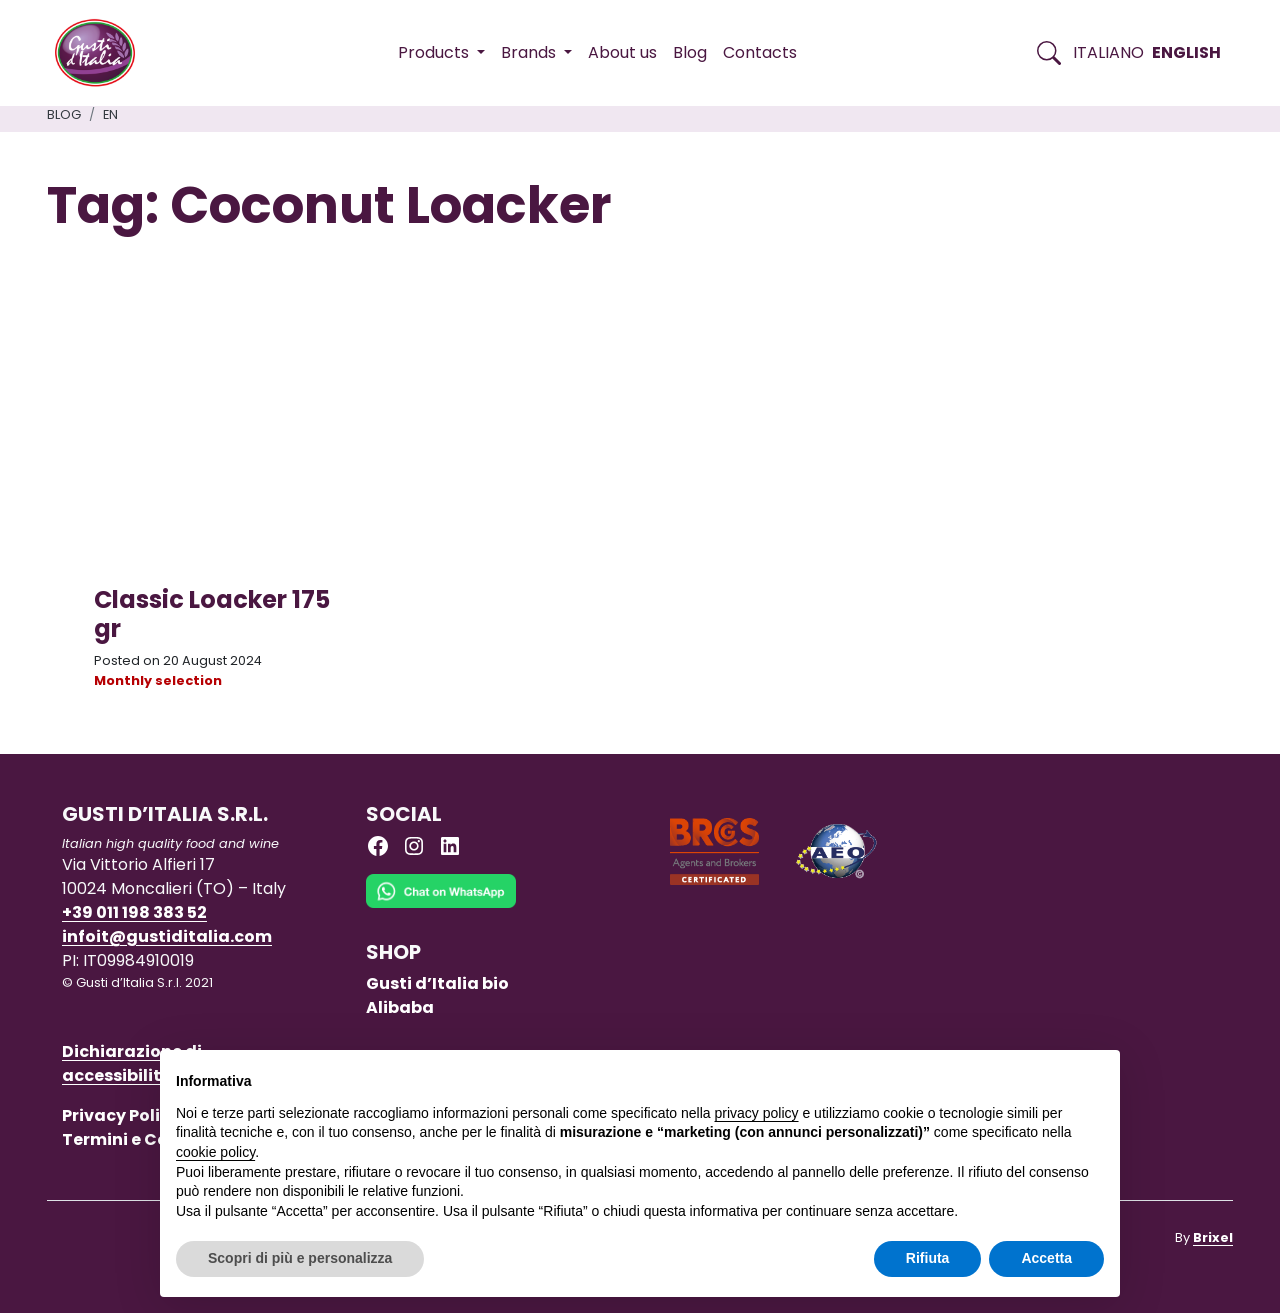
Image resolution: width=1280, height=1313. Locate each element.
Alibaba (400, 1007)
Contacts (760, 52)
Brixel (1213, 1237)
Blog (690, 52)
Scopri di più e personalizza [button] (300, 1258)
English (1186, 52)
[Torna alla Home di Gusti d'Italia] (102, 53)
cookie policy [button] (215, 1152)
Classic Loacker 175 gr (212, 614)
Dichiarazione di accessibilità (132, 1063)
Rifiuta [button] (928, 1258)
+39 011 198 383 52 (134, 912)
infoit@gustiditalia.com (167, 936)
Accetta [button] (1046, 1258)
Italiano (1108, 52)
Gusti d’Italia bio (437, 983)
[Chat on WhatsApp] (441, 905)
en (110, 114)
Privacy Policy (121, 1115)
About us (622, 52)
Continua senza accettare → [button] (1011, 1075)
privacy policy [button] (757, 1113)
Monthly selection (158, 680)
